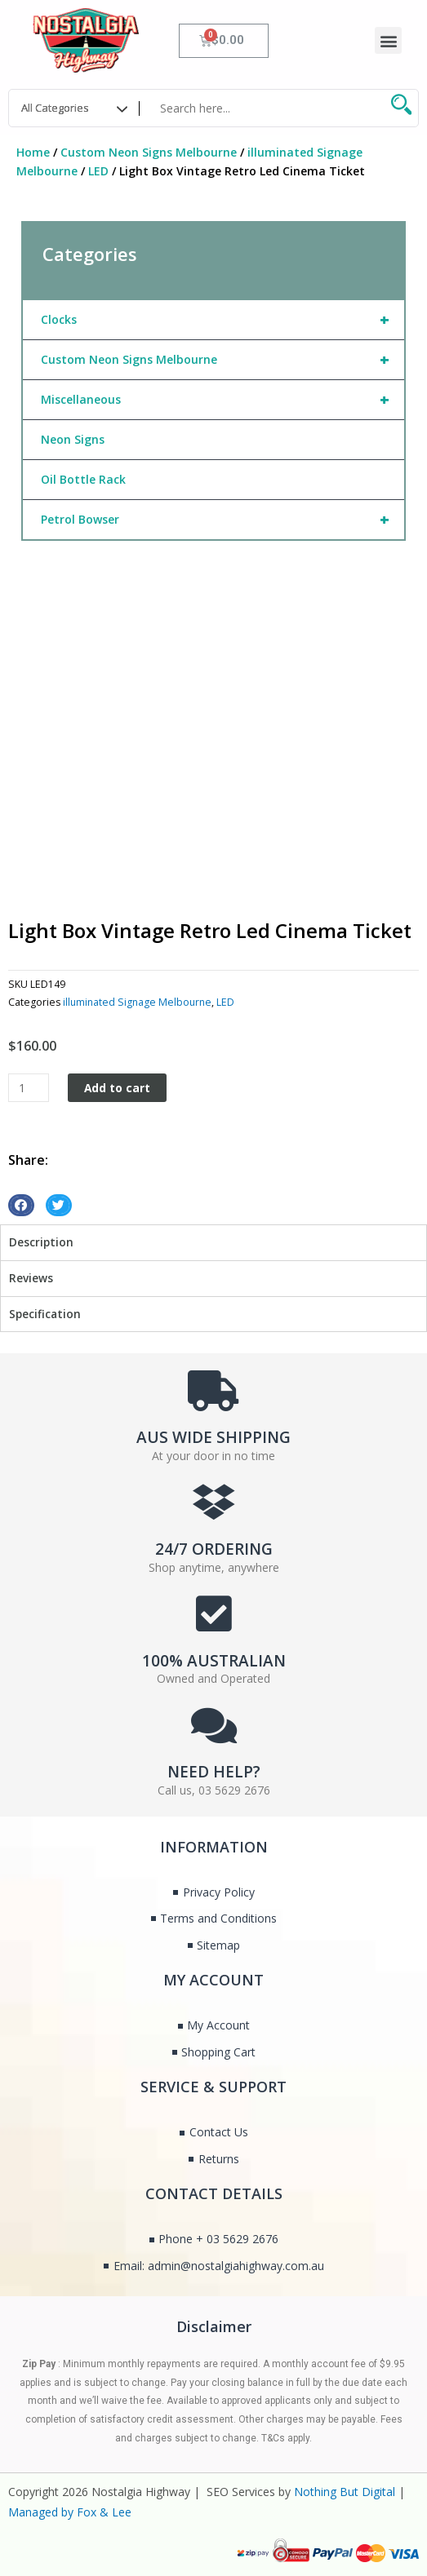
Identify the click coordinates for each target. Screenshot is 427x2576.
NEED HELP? (213, 1771)
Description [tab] (41, 1242)
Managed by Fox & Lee (69, 2512)
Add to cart (117, 1087)
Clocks (222, 319)
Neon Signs (73, 439)
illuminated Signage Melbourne (137, 1002)
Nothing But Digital (344, 2491)
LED (98, 171)
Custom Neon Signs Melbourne (148, 152)
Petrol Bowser (222, 519)
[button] (388, 40)
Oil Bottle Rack (83, 479)
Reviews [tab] (31, 1278)
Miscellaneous (222, 399)
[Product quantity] (28, 1087)
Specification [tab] (45, 1313)
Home (33, 152)
